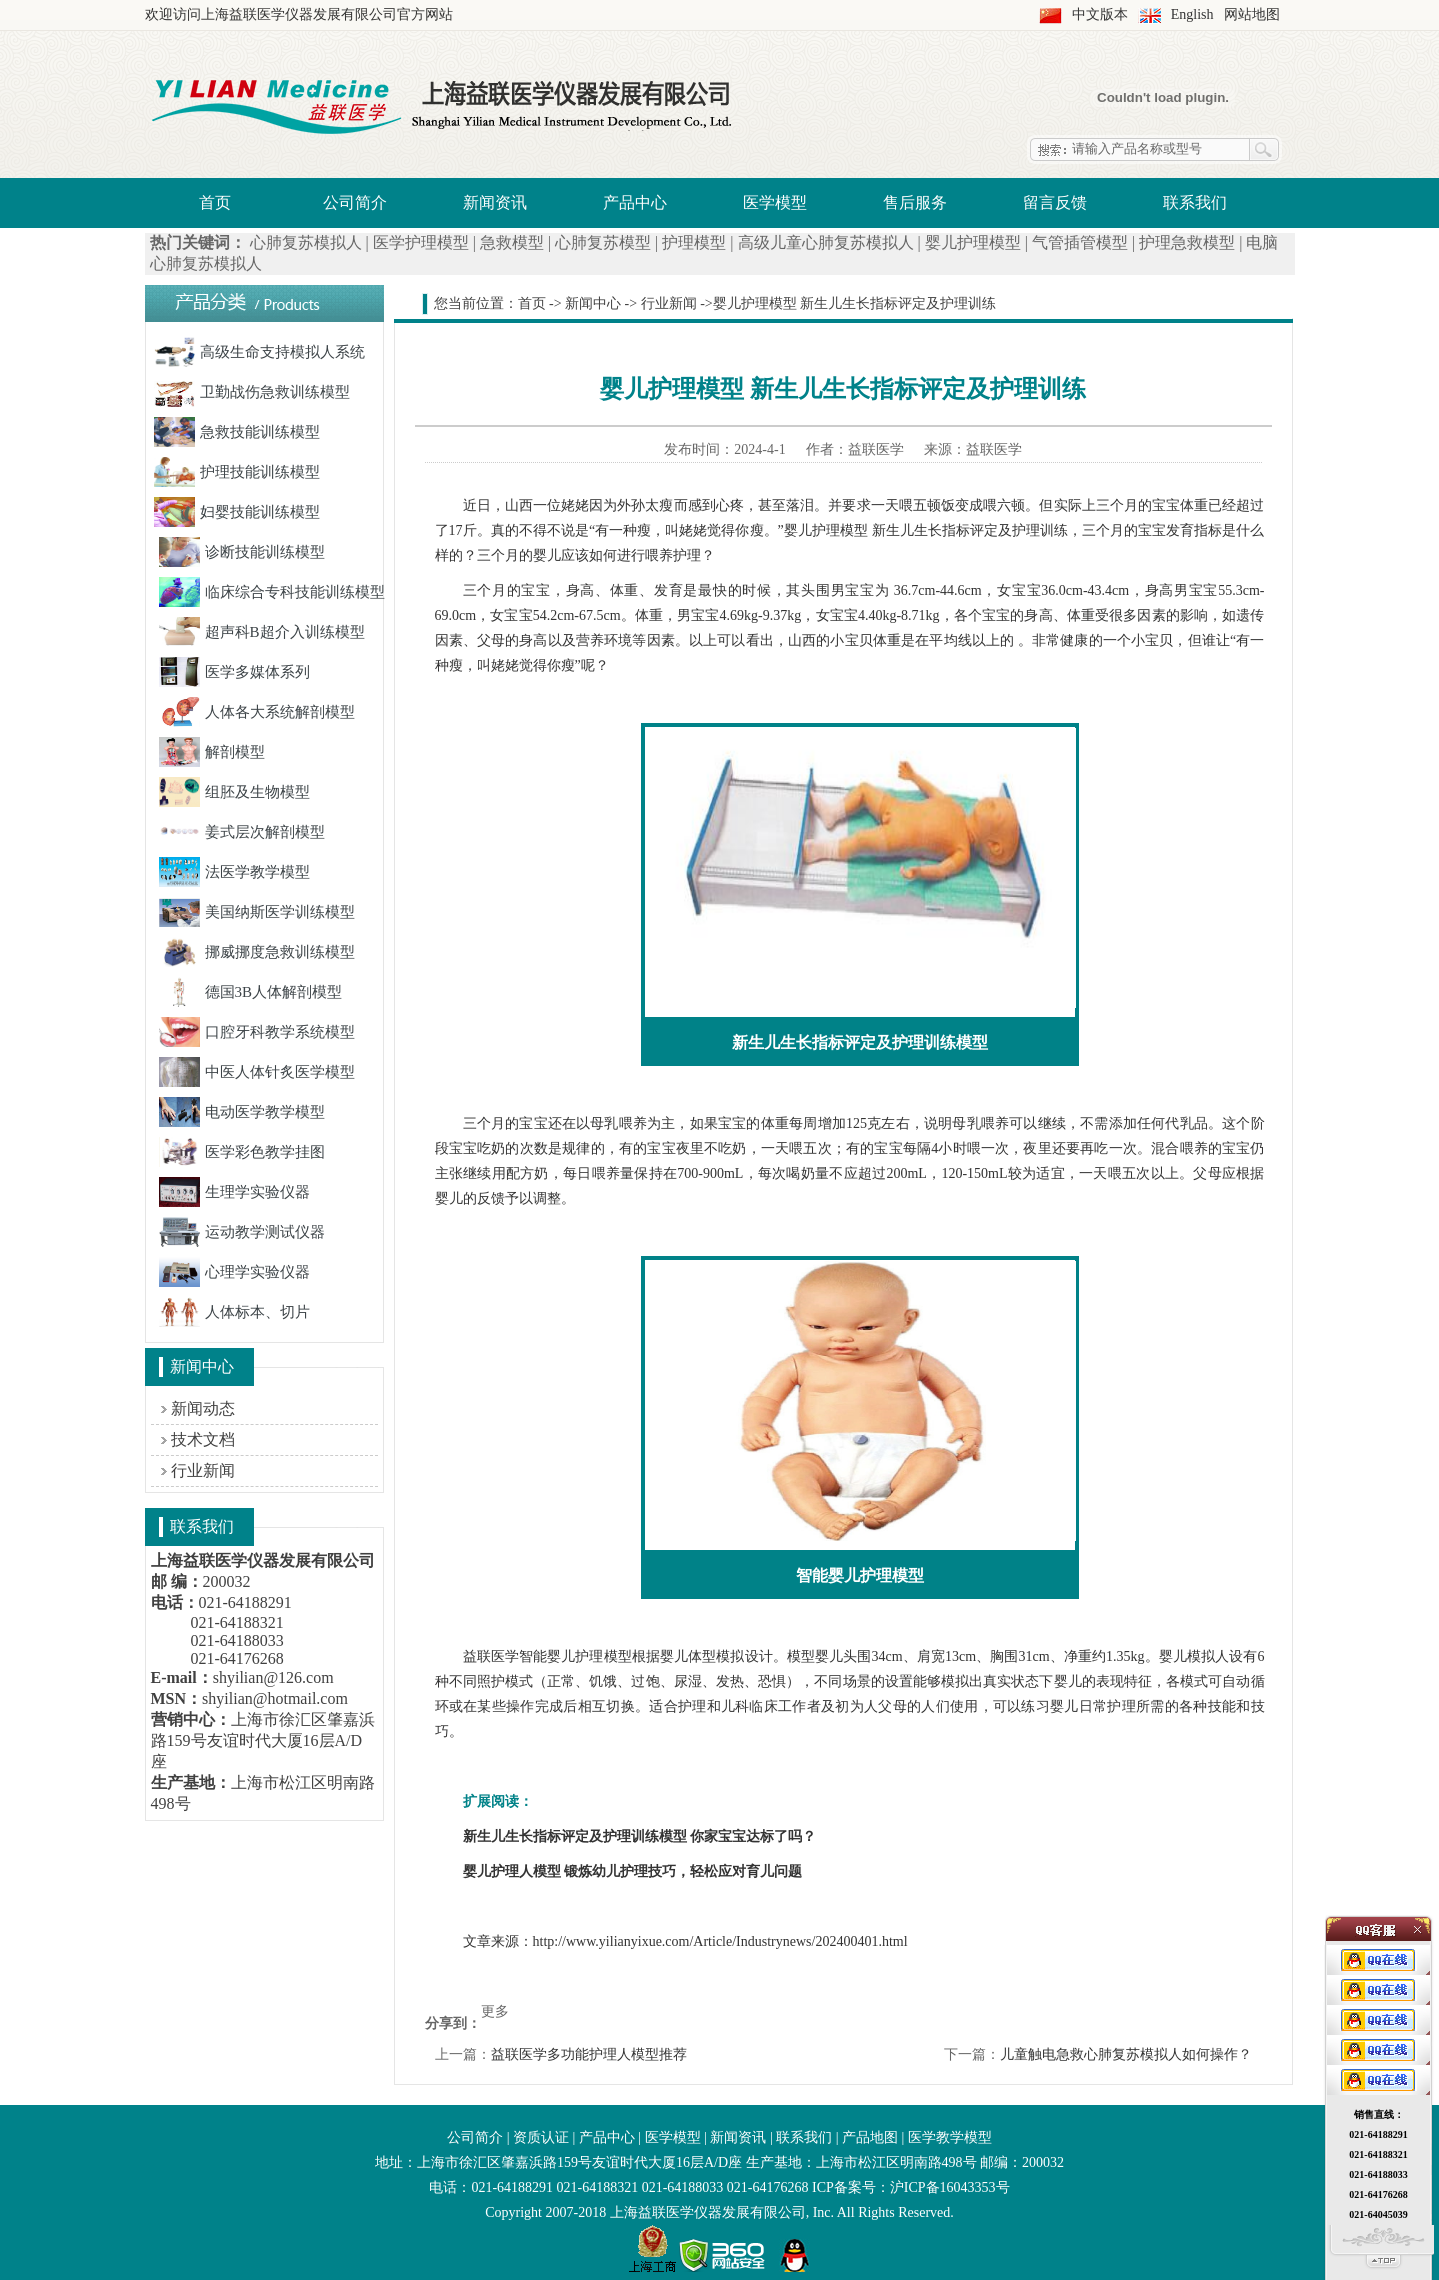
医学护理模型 (421, 242)
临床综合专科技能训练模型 (272, 592)
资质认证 (541, 2137)
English (1192, 14)
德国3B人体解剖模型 (251, 992)
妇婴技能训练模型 (237, 512)
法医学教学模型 (234, 872)
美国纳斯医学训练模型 (257, 912)
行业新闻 (203, 1470)
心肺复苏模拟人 (306, 242)
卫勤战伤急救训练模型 (252, 392)
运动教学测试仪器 (242, 1232)
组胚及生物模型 (234, 792)
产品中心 (635, 202)
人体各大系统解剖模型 (257, 712)
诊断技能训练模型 (242, 552)
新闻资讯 (495, 202)
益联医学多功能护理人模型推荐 (589, 2054)
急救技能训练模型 (237, 432)
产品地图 (870, 2137)
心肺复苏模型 (603, 242)
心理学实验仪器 (234, 1272)
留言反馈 (1055, 202)
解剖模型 (212, 752)
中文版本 (1100, 14)
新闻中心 (593, 303)
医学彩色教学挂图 (242, 1152)
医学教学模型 (950, 2137)
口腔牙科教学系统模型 (257, 1032)
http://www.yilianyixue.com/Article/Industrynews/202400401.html (720, 1941)
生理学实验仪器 (234, 1192)
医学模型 (775, 202)
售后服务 (915, 202)
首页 (215, 202)
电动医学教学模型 (242, 1112)
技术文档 (203, 1439)
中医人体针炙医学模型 (257, 1072)
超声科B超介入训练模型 (262, 632)
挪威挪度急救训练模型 (257, 952)
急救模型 (512, 242)
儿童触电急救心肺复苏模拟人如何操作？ (1126, 2054)
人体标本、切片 (234, 1312)
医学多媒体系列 (234, 672)
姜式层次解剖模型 (242, 832)
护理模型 (694, 242)
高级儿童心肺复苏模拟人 (826, 242)
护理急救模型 (1187, 242)
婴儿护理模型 (973, 242)
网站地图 (1252, 14)
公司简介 (355, 202)
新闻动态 (203, 1408)
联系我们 (1195, 202)
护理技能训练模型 (237, 472)
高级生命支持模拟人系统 (259, 352)
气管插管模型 (1080, 242)
